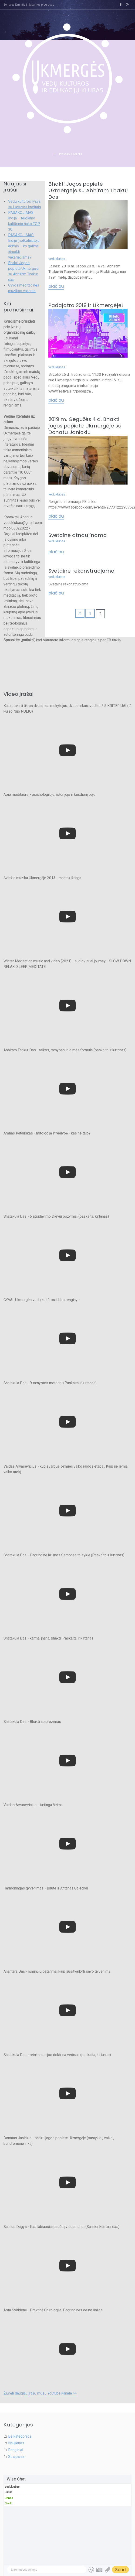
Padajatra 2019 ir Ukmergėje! (85, 305)
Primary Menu (70, 154)
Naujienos (16, 2443)
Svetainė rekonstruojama (81, 570)
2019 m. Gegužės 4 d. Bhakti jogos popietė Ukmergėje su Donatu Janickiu (85, 426)
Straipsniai (16, 2456)
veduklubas (56, 259)
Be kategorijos (20, 2436)
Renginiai (15, 2450)
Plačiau (56, 286)
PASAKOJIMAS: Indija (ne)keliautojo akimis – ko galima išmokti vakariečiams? (24, 246)
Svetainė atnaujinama (77, 535)
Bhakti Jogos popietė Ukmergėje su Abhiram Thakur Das (88, 190)
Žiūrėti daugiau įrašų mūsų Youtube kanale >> (40, 2393)
